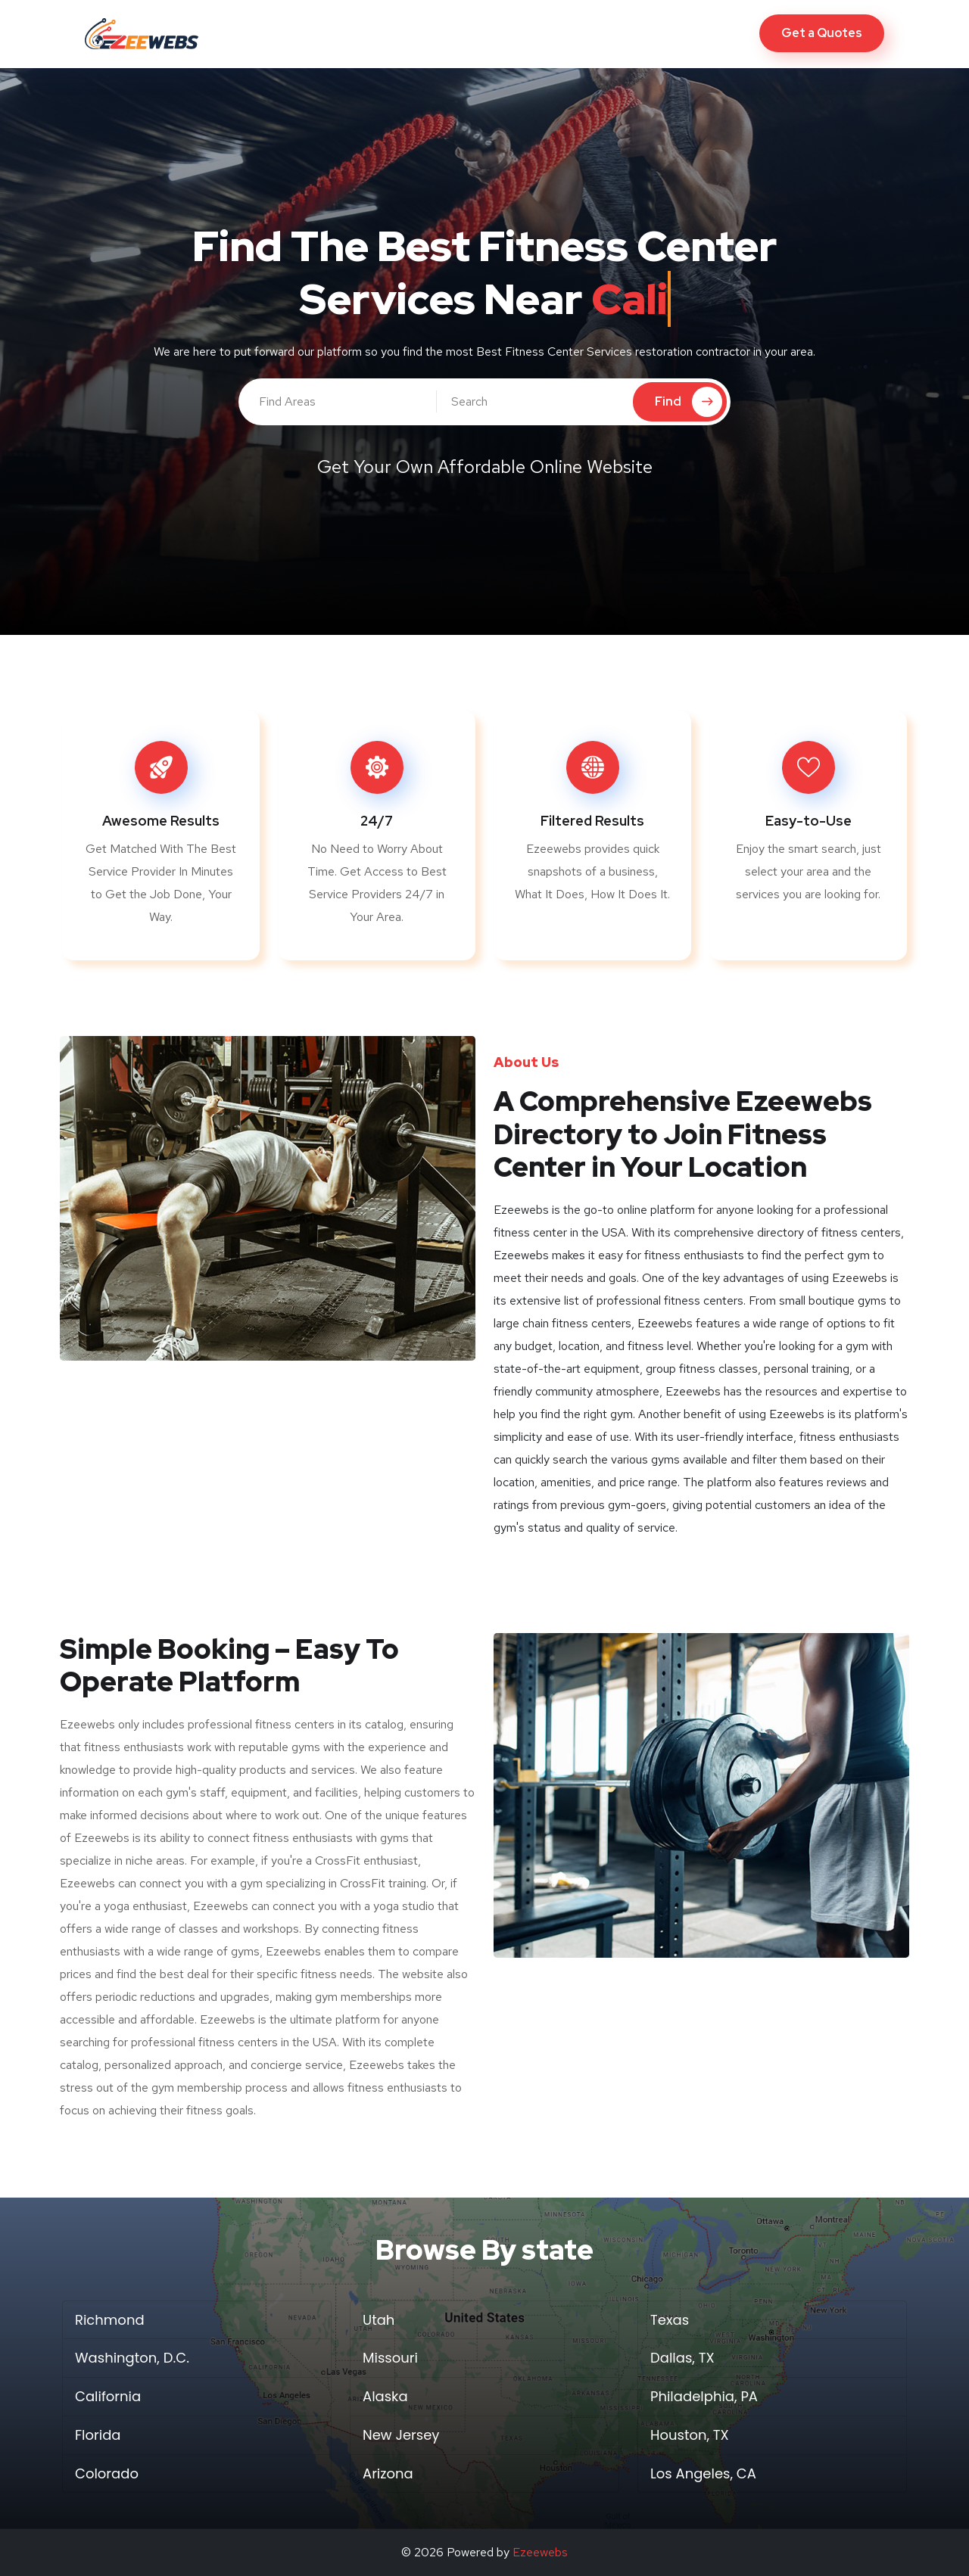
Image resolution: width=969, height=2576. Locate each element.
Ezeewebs (540, 2552)
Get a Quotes (821, 33)
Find (688, 402)
